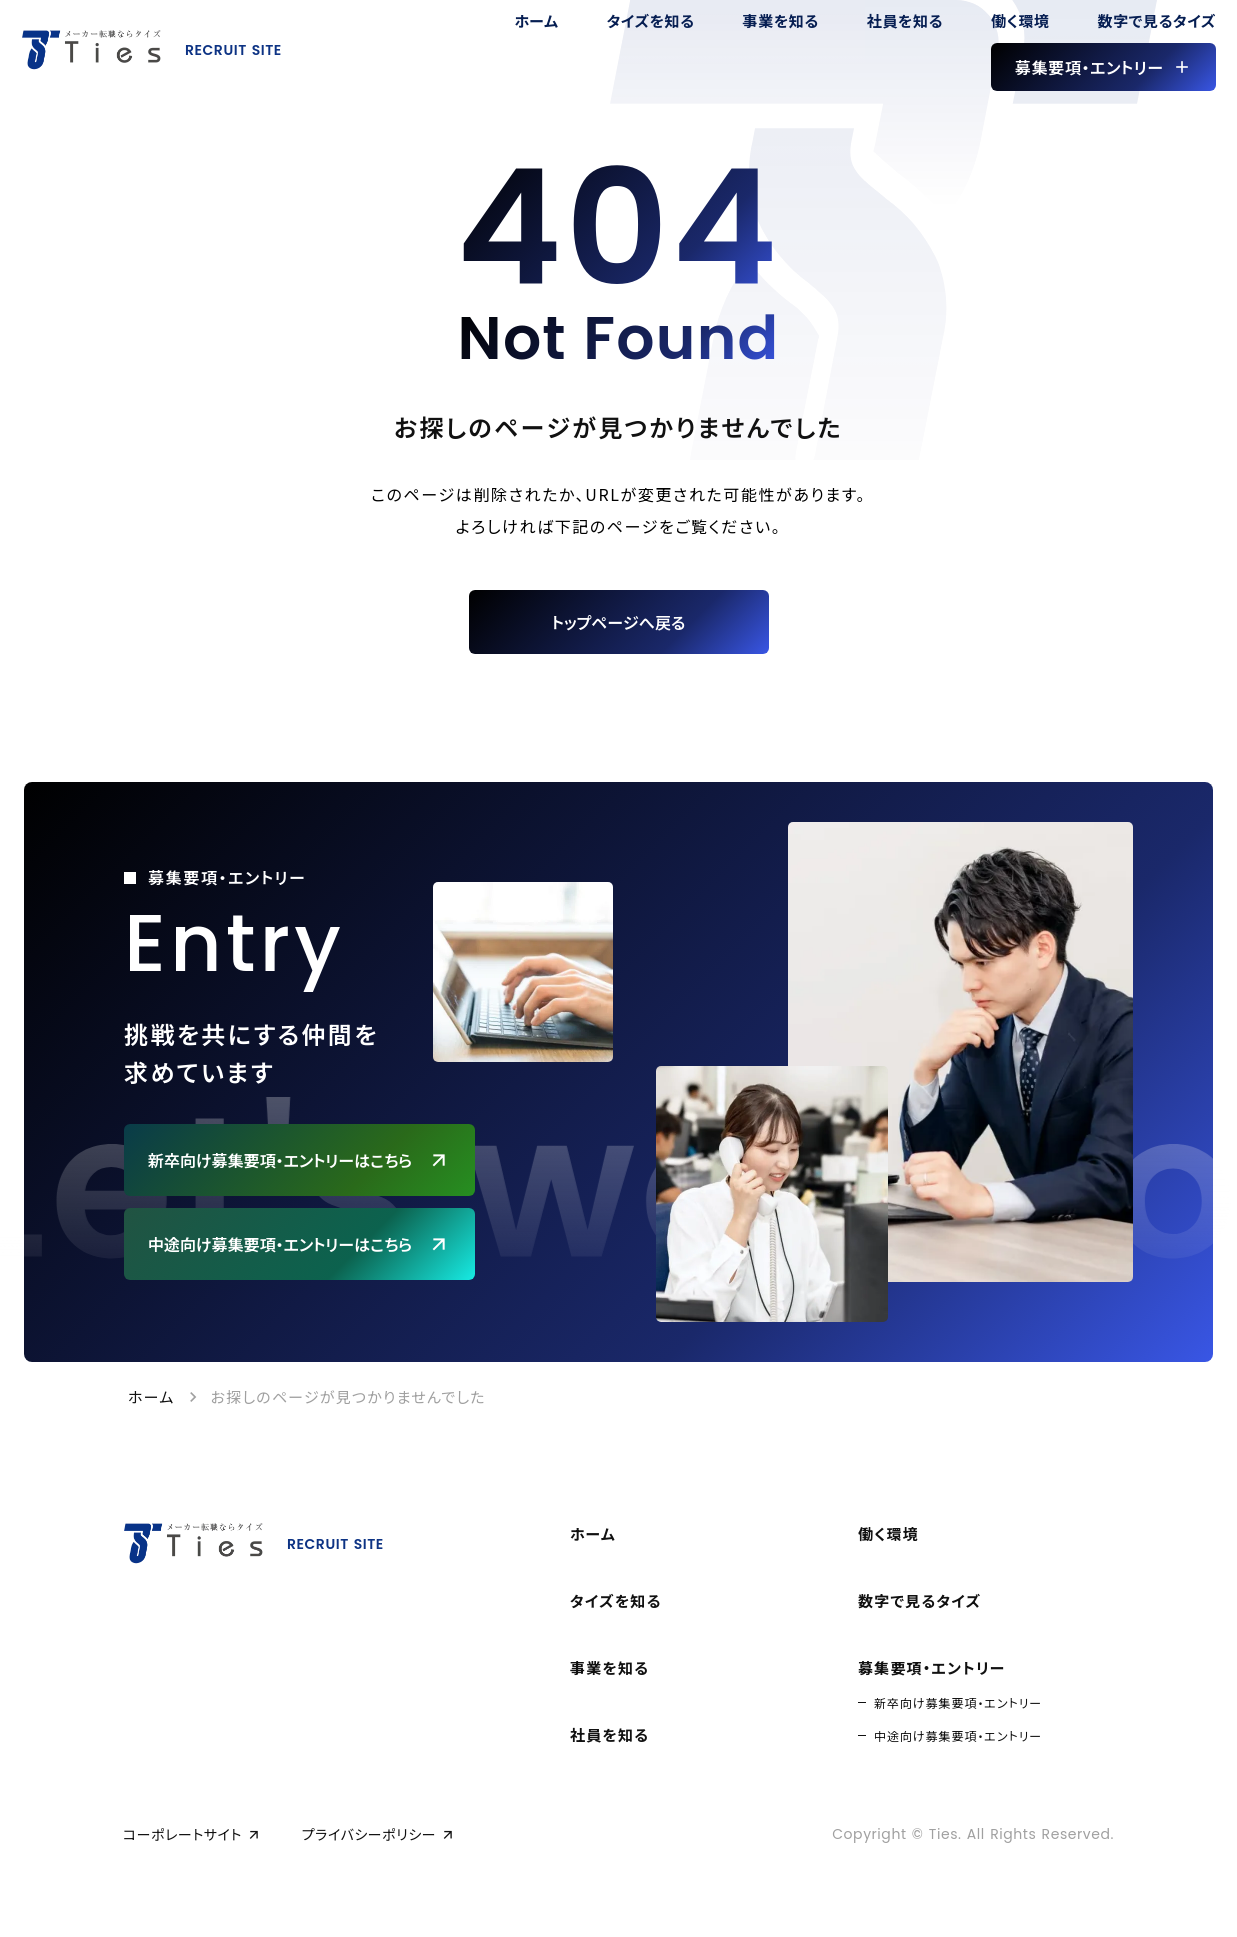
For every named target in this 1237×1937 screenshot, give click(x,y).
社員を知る (609, 1734)
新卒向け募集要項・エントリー (958, 1702)
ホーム (151, 1396)
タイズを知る (616, 1600)
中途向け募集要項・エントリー (958, 1735)
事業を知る (609, 1667)
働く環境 (888, 1533)
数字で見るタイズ (919, 1600)
